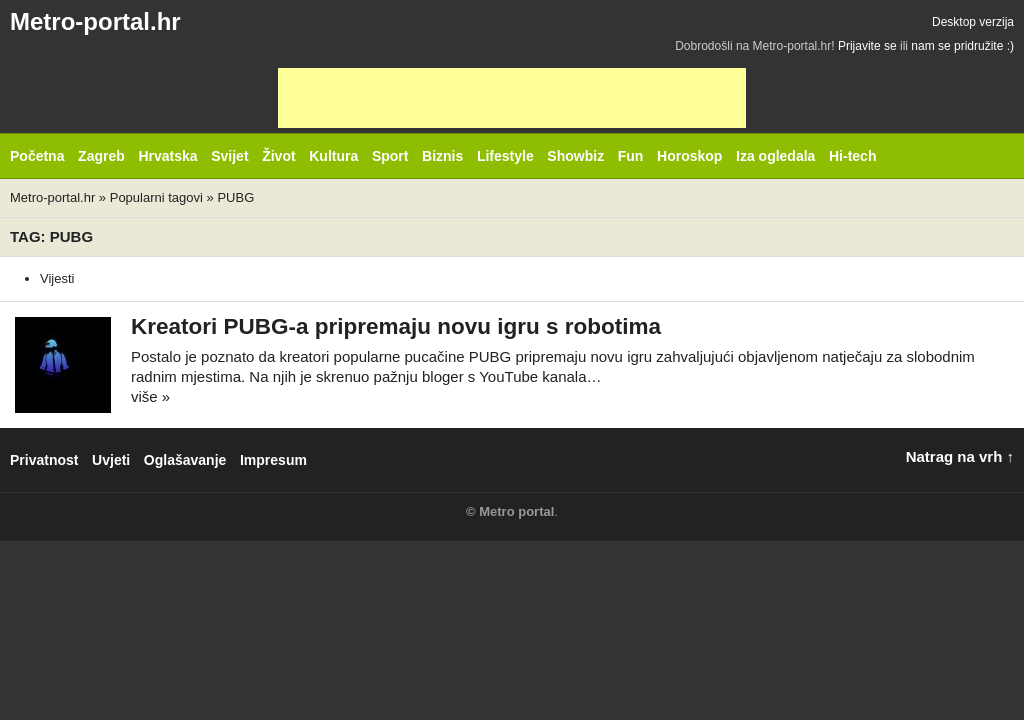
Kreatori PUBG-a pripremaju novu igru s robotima (396, 326)
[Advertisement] (512, 98)
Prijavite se (867, 46)
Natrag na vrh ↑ (960, 456)
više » (150, 396)
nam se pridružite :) (962, 46)
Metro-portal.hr (95, 21)
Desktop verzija (973, 22)
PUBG (235, 197)
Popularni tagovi (156, 197)
